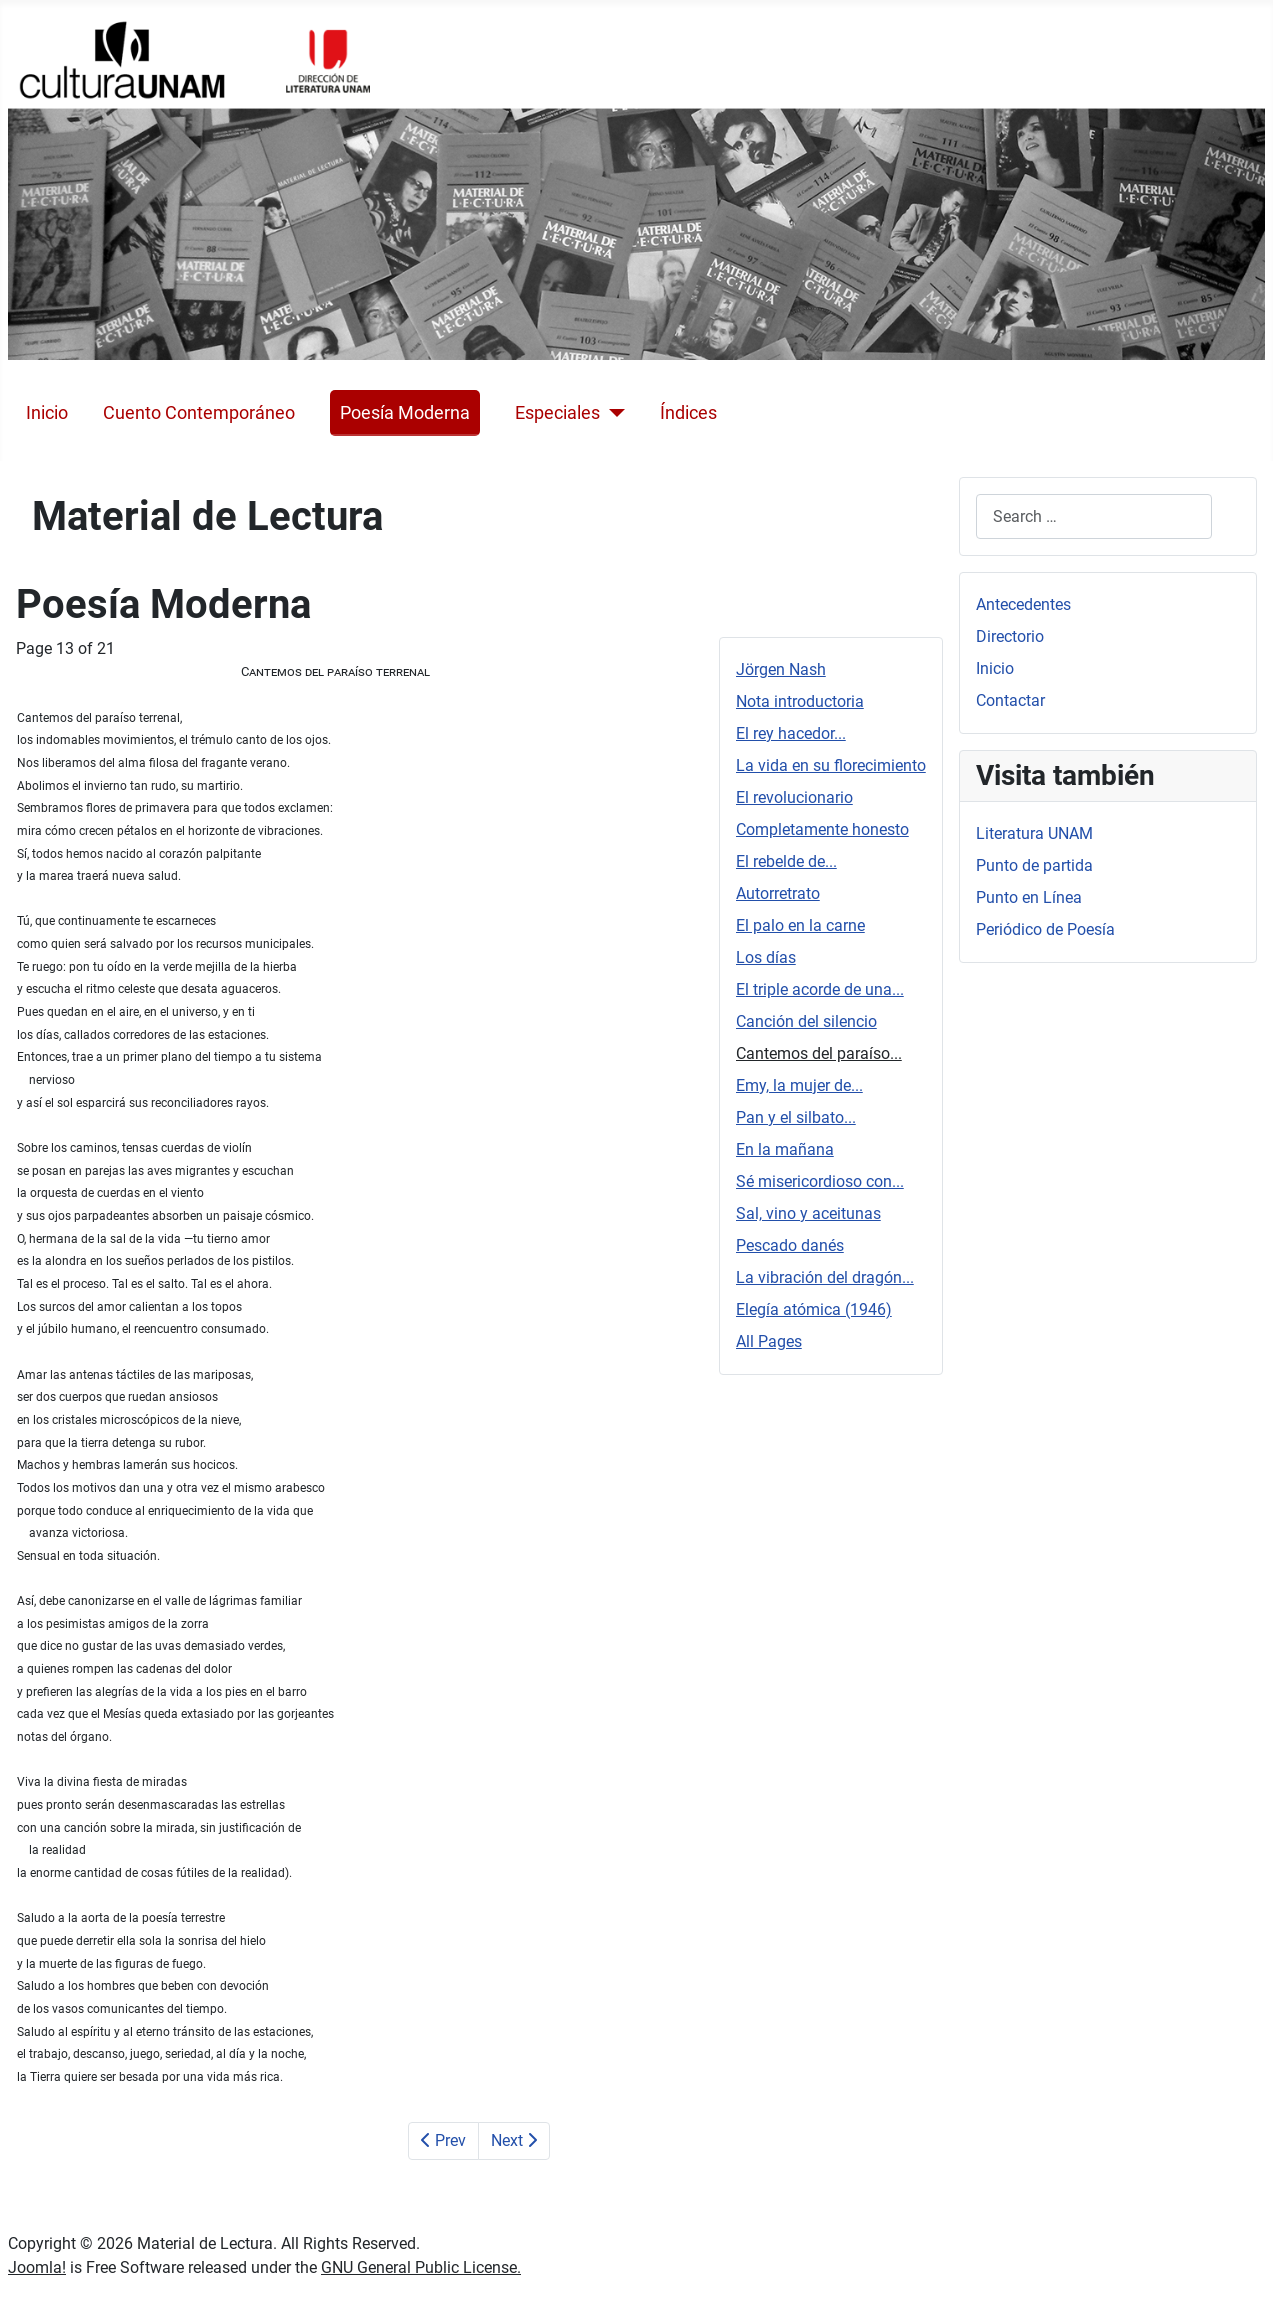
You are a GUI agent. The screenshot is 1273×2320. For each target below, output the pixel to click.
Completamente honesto (822, 829)
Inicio (47, 413)
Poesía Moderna (405, 413)
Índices (688, 413)
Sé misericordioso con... (820, 1181)
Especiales (557, 413)
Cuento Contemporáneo (199, 413)
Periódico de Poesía (1045, 929)
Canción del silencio (806, 1021)
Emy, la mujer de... (799, 1085)
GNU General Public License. (421, 2267)
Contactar (1010, 700)
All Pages (769, 1341)
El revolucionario (794, 797)
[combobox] (1094, 516)
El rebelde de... (786, 861)
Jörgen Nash (781, 669)
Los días (766, 957)
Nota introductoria (800, 701)
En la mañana (785, 1149)
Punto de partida (1034, 865)
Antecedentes (1023, 604)
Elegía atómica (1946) (814, 1309)
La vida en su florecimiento (831, 765)
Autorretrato (778, 893)
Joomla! (37, 2267)
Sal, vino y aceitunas (808, 1213)
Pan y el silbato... (796, 1117)
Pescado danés (790, 1245)
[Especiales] (612, 413)
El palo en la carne (800, 925)
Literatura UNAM (1034, 833)
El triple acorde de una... (820, 989)
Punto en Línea (1029, 897)
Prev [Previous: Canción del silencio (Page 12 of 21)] (443, 2140)
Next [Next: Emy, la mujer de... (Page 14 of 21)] (514, 2140)
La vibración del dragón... (825, 1277)
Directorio (1010, 636)
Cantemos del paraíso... (819, 1053)
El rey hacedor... (791, 733)
